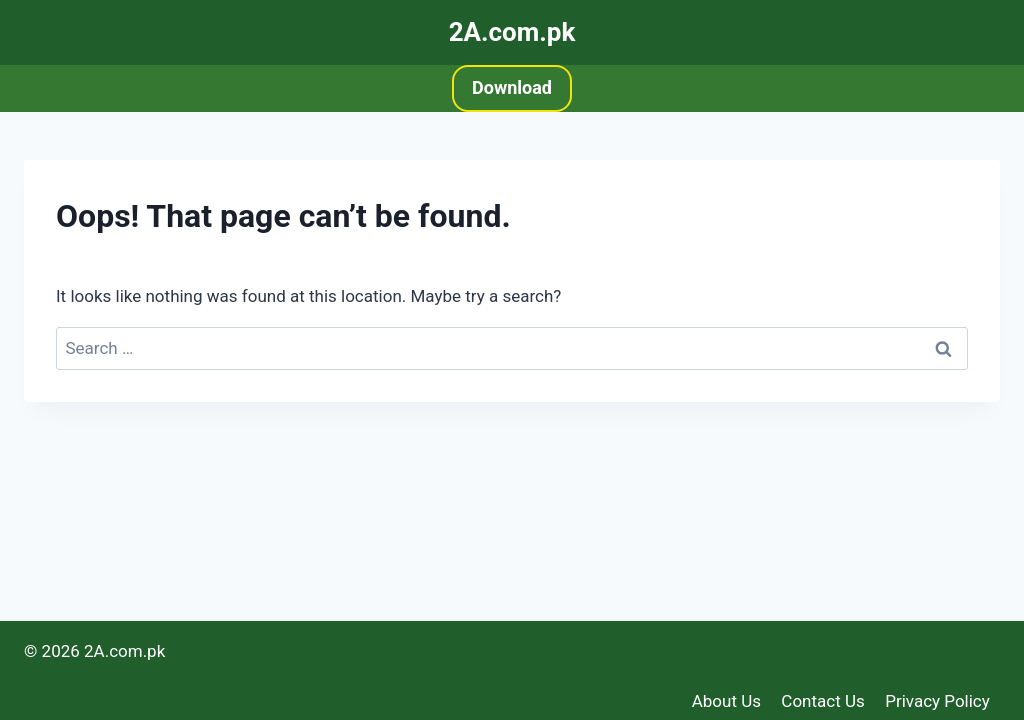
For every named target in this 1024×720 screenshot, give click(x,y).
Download (512, 87)
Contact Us (822, 701)
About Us (726, 701)
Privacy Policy (937, 701)
